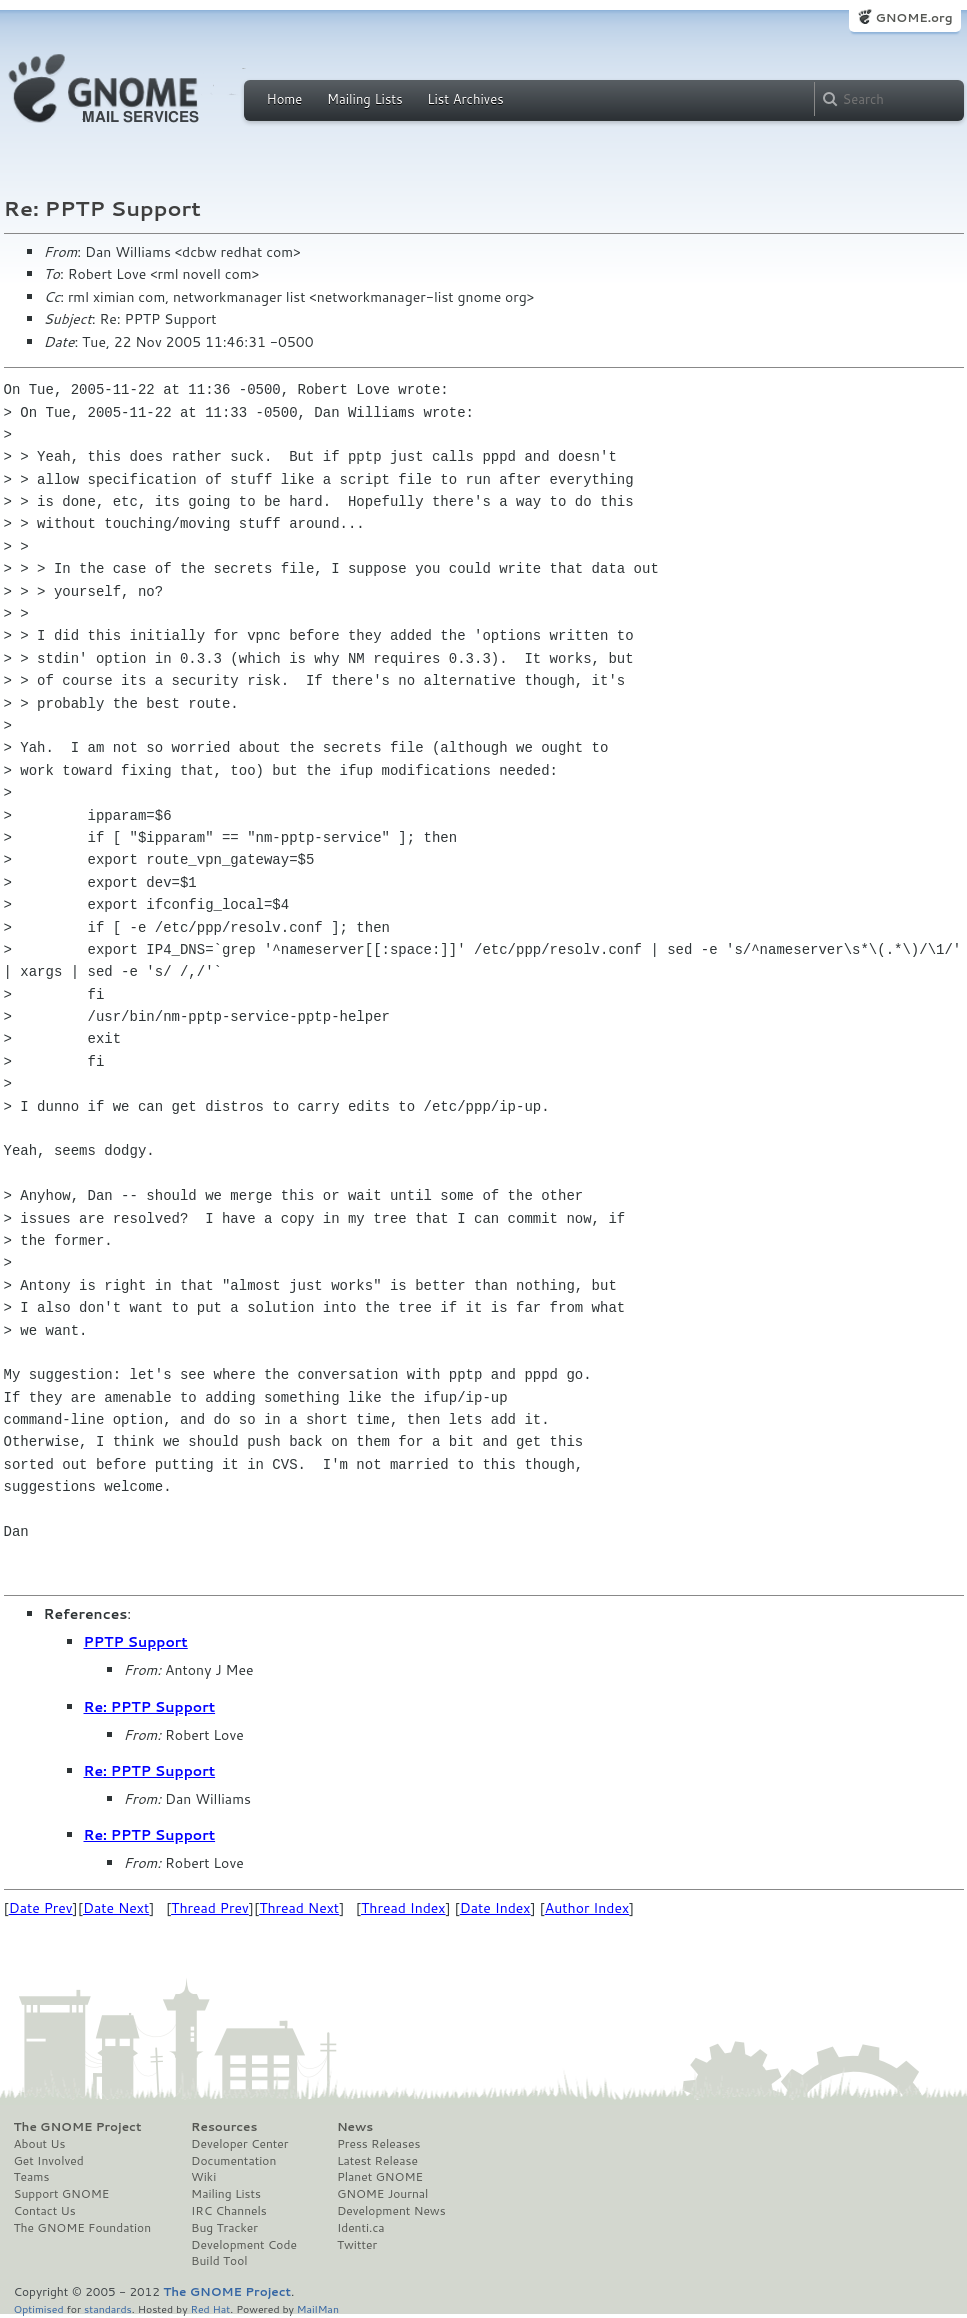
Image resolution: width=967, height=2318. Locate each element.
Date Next (116, 1908)
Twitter (357, 2245)
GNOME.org (913, 17)
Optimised (39, 2308)
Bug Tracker (224, 2228)
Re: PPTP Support (150, 1707)
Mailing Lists (365, 99)
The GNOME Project (78, 2127)
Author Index (587, 1908)
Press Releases (378, 2144)
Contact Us (45, 2211)
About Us (40, 2144)
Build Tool (219, 2261)
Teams (32, 2177)
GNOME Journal (383, 2194)
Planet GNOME (380, 2177)
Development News (391, 2211)
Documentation (233, 2161)
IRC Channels (229, 2211)
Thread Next (299, 1908)
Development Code (244, 2245)
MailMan (318, 2308)
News (355, 2127)
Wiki (203, 2177)
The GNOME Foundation (83, 2228)
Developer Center (239, 2144)
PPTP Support (136, 1642)
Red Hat (210, 2308)
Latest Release (377, 2161)
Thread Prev (210, 1908)
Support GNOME (62, 2194)
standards (108, 2308)
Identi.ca (361, 2228)
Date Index (495, 1908)
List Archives (465, 99)
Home (285, 99)
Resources (224, 2127)
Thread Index (403, 1908)
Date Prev (41, 1908)
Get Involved (49, 2161)
